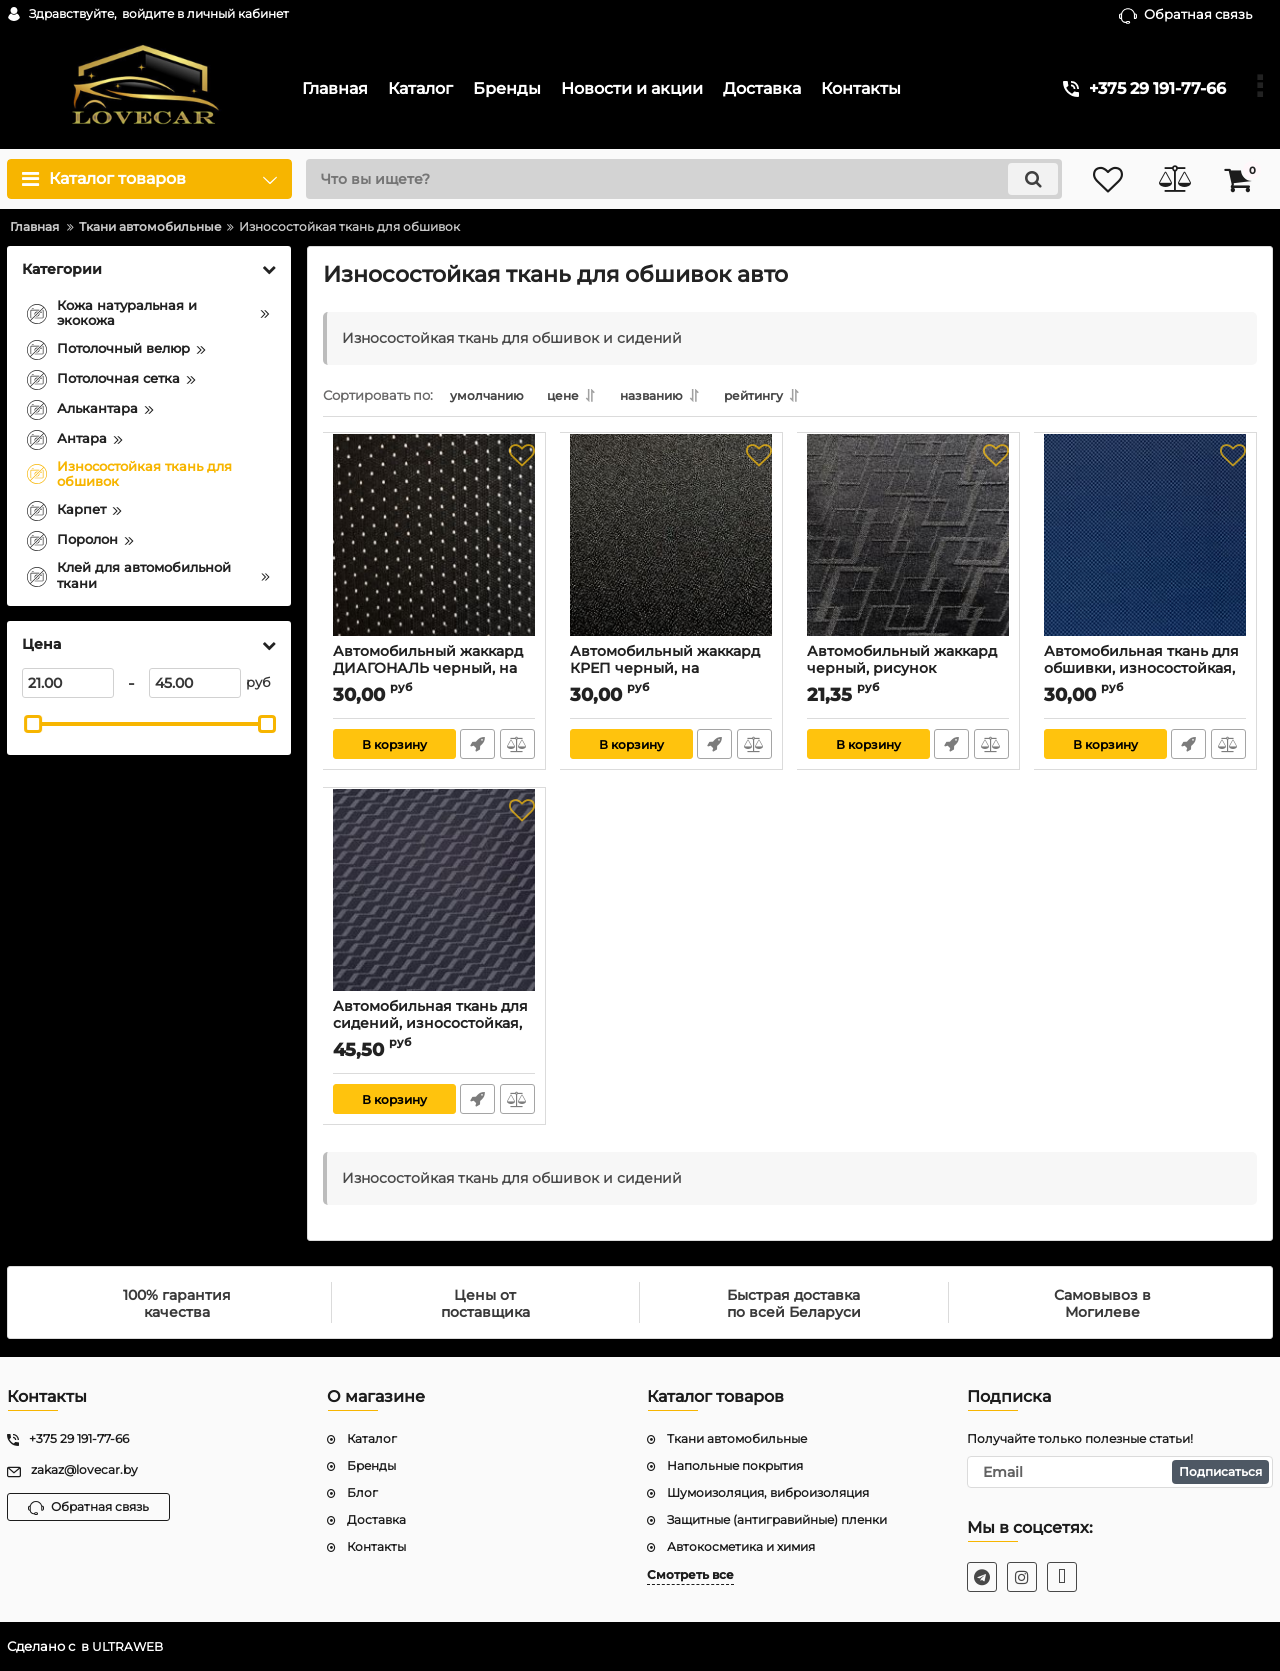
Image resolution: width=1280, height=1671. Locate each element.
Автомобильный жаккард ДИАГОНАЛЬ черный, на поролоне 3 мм (429, 672)
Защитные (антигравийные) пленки (777, 1519)
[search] (677, 179)
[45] (195, 683)
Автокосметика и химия (741, 1546)
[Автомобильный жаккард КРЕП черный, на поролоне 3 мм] (671, 547)
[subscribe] (1120, 1472)
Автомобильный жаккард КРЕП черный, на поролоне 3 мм (666, 672)
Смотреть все (690, 1574)
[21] (68, 683)
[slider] (33, 724)
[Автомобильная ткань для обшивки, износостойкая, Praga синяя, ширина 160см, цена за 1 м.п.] (1145, 547)
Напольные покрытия (735, 1465)
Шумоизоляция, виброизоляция (768, 1492)
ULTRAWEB (129, 1646)
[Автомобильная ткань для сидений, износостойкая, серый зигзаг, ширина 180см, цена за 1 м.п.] (434, 902)
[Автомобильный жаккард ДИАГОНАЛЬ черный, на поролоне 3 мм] (434, 547)
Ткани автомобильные (737, 1438)
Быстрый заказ (477, 748)
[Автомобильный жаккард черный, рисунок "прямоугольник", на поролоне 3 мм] (908, 547)
